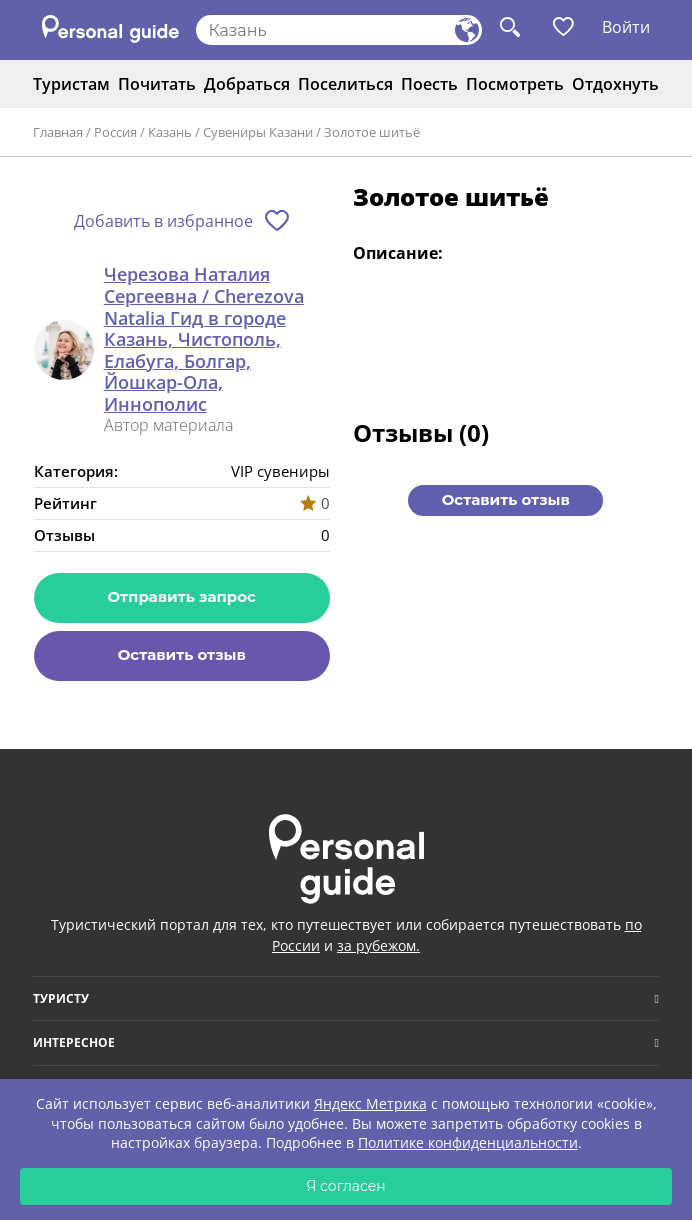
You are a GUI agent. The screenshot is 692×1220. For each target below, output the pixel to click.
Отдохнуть (615, 84)
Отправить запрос (182, 596)
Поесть (429, 84)
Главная (58, 132)
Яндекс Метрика (370, 1103)
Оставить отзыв (182, 654)
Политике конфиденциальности (468, 1142)
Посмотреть (515, 84)
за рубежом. (378, 945)
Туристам (71, 84)
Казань (170, 132)
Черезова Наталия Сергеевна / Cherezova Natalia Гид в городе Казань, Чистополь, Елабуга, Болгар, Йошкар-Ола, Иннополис (204, 339)
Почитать (157, 84)
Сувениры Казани (258, 132)
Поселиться (345, 84)
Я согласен (346, 1186)
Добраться (247, 84)
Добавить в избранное (163, 221)
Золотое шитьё (372, 132)
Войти (626, 27)
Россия (115, 132)
